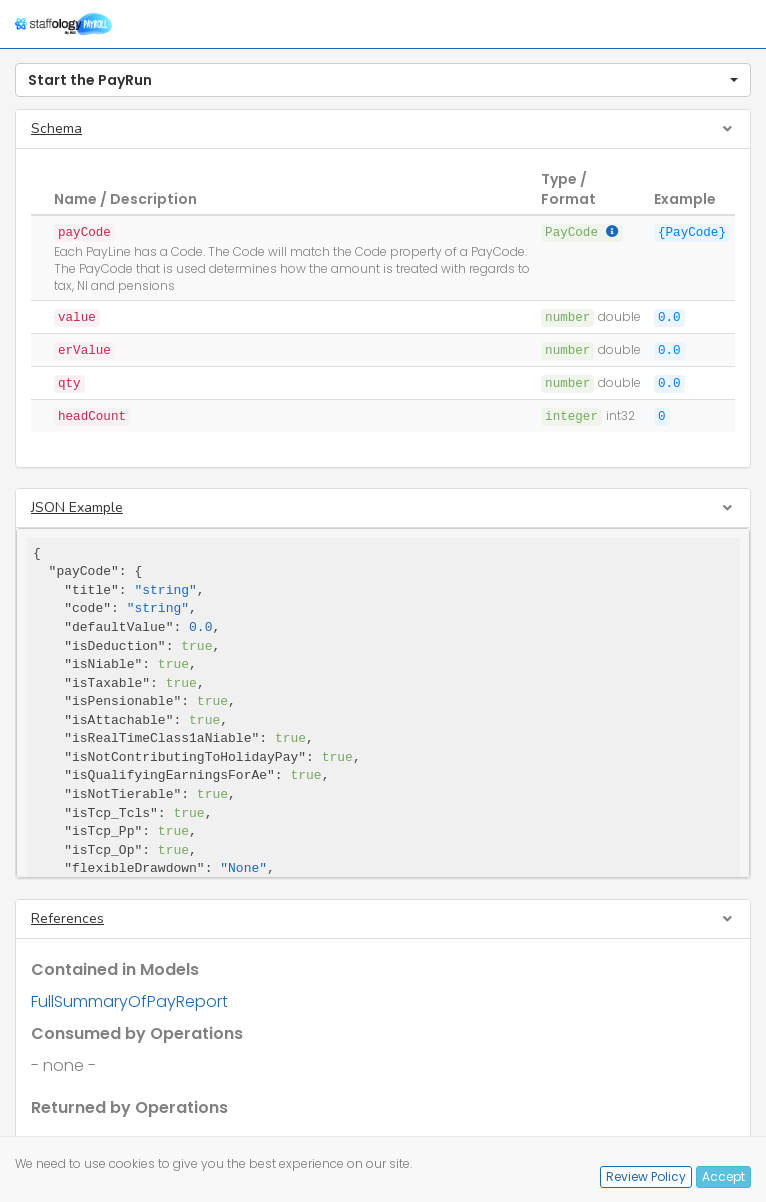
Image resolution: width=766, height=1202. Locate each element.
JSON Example (77, 507)
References (67, 918)
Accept (723, 1176)
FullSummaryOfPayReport (129, 1001)
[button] (383, 80)
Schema (56, 128)
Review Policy (646, 1176)
